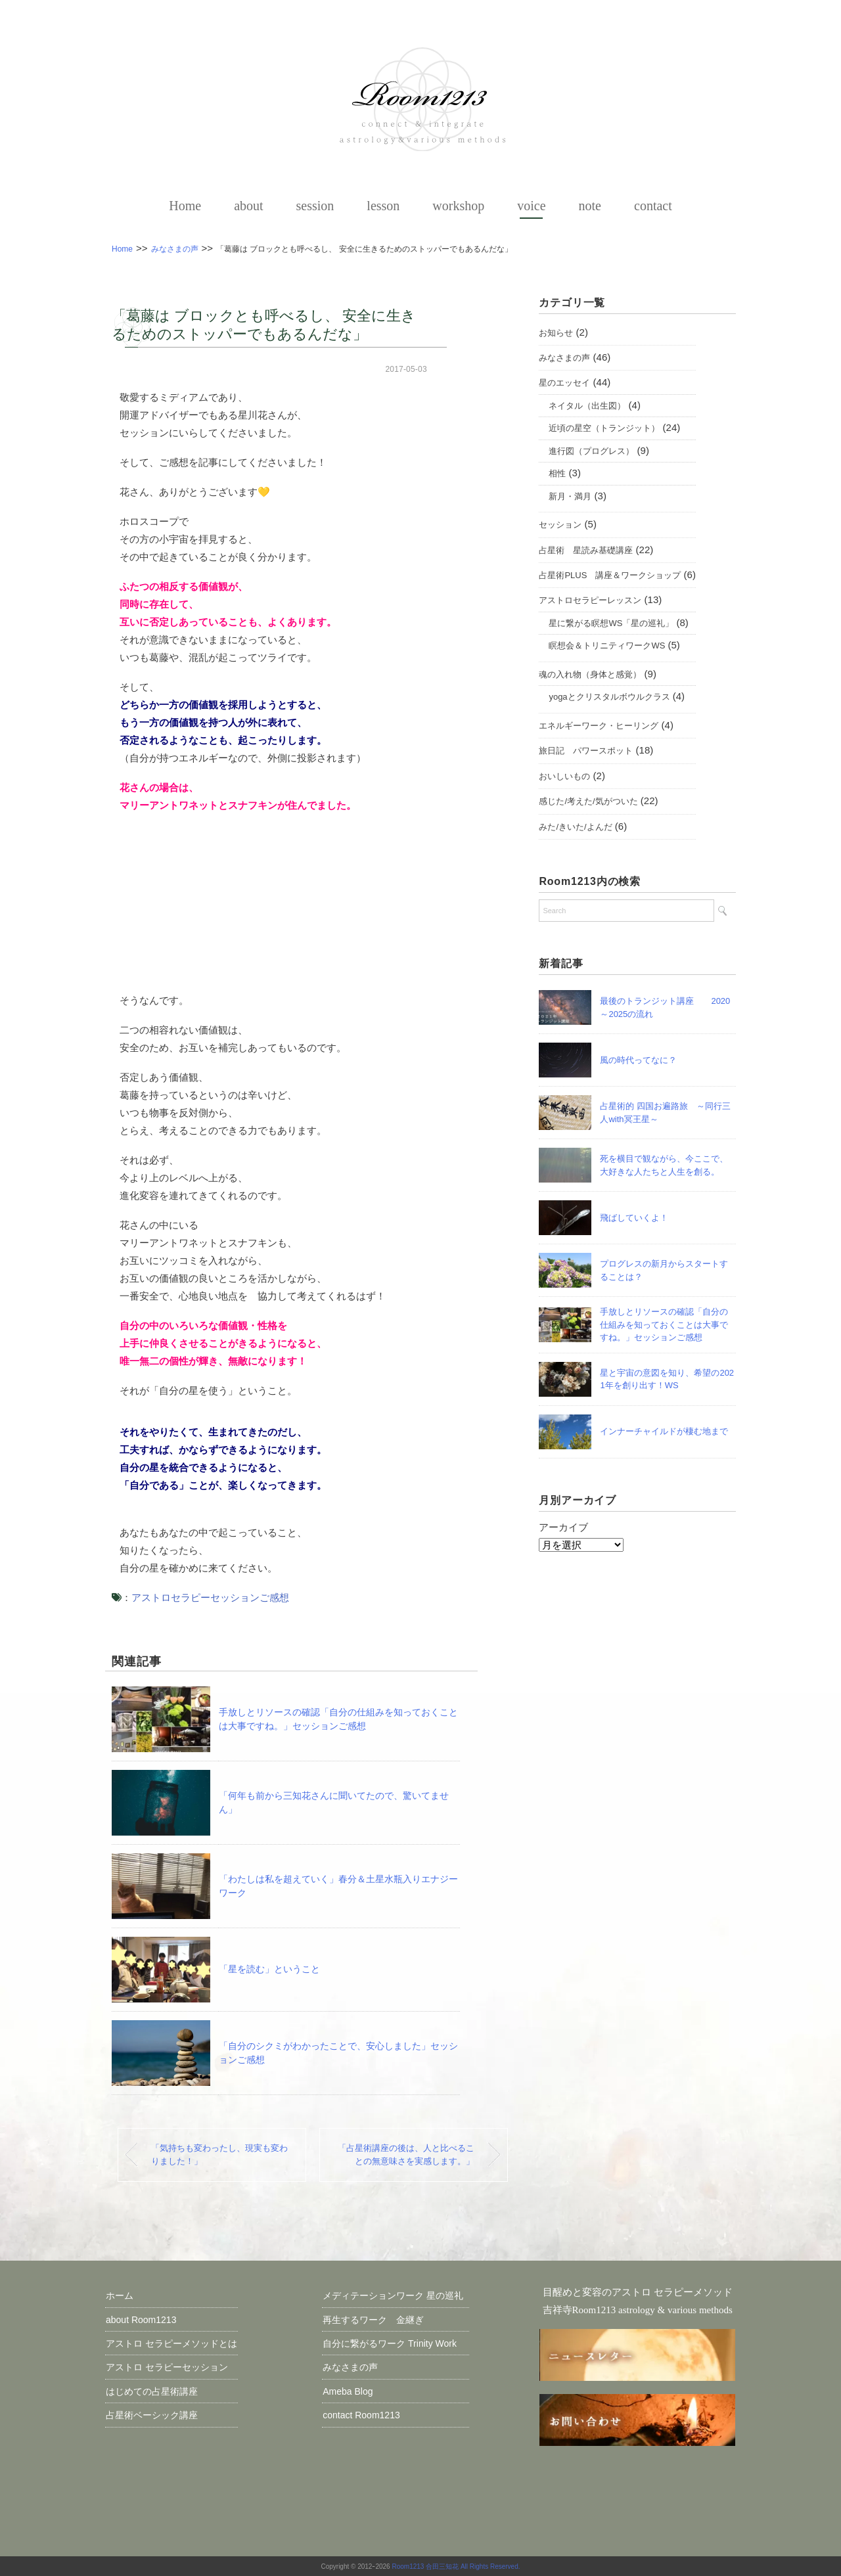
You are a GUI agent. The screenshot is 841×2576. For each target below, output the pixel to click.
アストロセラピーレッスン (590, 601)
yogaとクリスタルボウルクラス (609, 697)
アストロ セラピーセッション (167, 2367)
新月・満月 (570, 496)
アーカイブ (563, 1527)
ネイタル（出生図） (587, 406)
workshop (458, 205)
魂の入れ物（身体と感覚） (590, 675)
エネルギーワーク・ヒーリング (598, 726)
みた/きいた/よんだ (575, 827)
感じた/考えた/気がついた (588, 802)
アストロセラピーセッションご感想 (210, 1597)
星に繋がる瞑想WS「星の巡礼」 (611, 624)
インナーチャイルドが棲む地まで (664, 1432)
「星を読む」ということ (269, 1968)
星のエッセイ (564, 383)
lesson (383, 205)
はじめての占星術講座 (152, 2390)
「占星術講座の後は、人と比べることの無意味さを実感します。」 (405, 2153)
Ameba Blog (348, 2390)
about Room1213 (141, 2319)
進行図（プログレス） (591, 451)
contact (653, 205)
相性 (557, 474)
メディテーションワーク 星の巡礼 (393, 2295)
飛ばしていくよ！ (638, 1218)
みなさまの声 (564, 358)
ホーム (119, 2295)
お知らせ (556, 333)
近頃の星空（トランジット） (604, 429)
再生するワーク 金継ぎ (373, 2319)
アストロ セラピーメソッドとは (171, 2343)
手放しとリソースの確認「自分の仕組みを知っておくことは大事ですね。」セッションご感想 (664, 1325)
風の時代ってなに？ (642, 1061)
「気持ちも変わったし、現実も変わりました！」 (220, 2153)
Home (185, 205)
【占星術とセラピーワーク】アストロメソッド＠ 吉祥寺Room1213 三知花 (420, 98)
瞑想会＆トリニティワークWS (607, 646)
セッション (560, 525)
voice (531, 205)
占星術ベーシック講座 (152, 2414)
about (248, 205)
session (315, 205)
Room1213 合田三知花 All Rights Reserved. (456, 2565)
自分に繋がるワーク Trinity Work (395, 2343)
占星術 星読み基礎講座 (586, 550)
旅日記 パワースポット (586, 751)
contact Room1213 (361, 2414)
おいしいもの (564, 777)
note (590, 205)
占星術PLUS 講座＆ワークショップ (610, 576)
